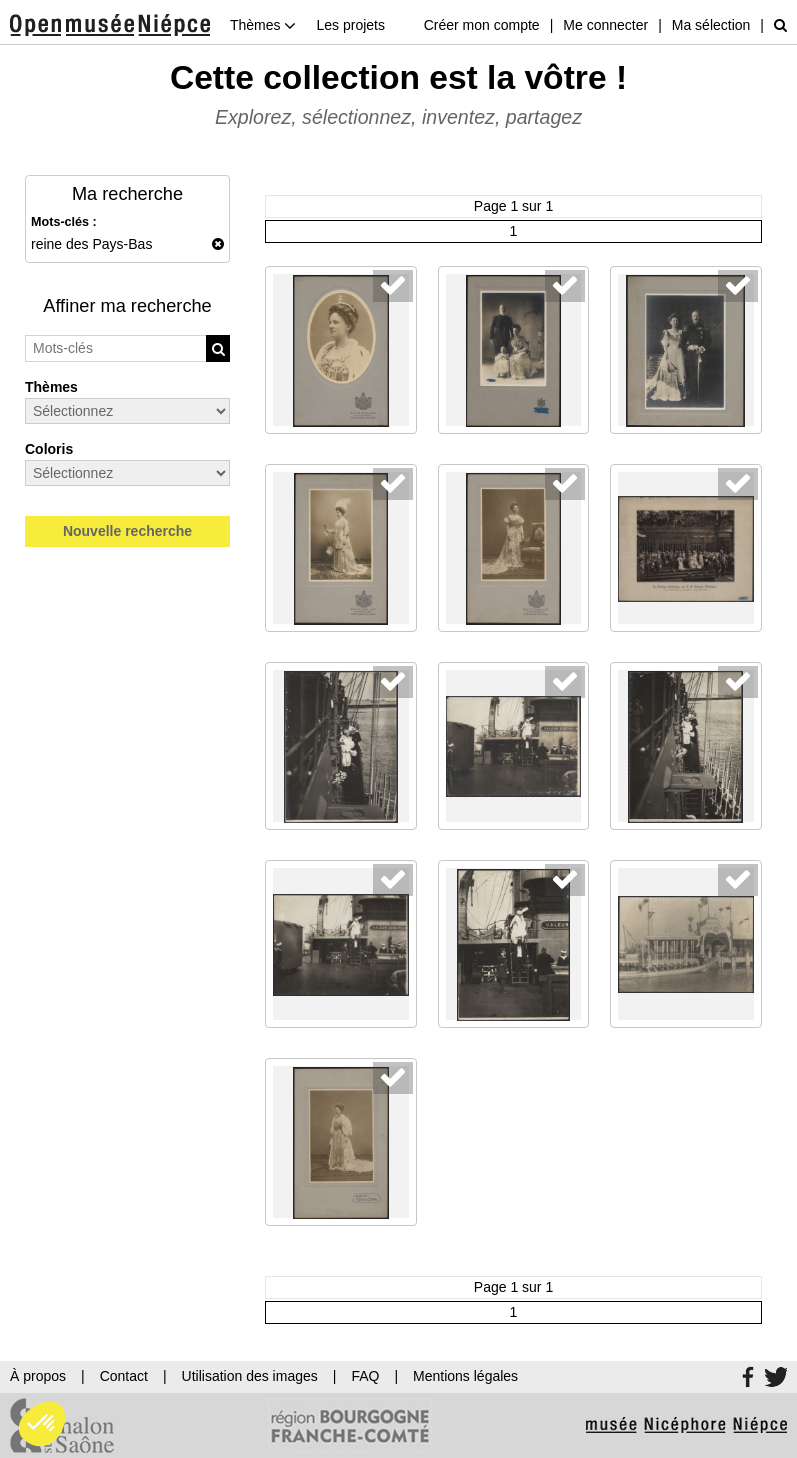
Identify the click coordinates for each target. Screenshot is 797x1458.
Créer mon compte (482, 25)
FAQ (365, 1376)
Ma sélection (711, 25)
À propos (38, 1376)
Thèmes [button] (263, 25)
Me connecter (605, 25)
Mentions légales (465, 1376)
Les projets (350, 25)
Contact (124, 1376)
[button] (42, 1424)
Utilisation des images (250, 1376)
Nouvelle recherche (127, 531)
